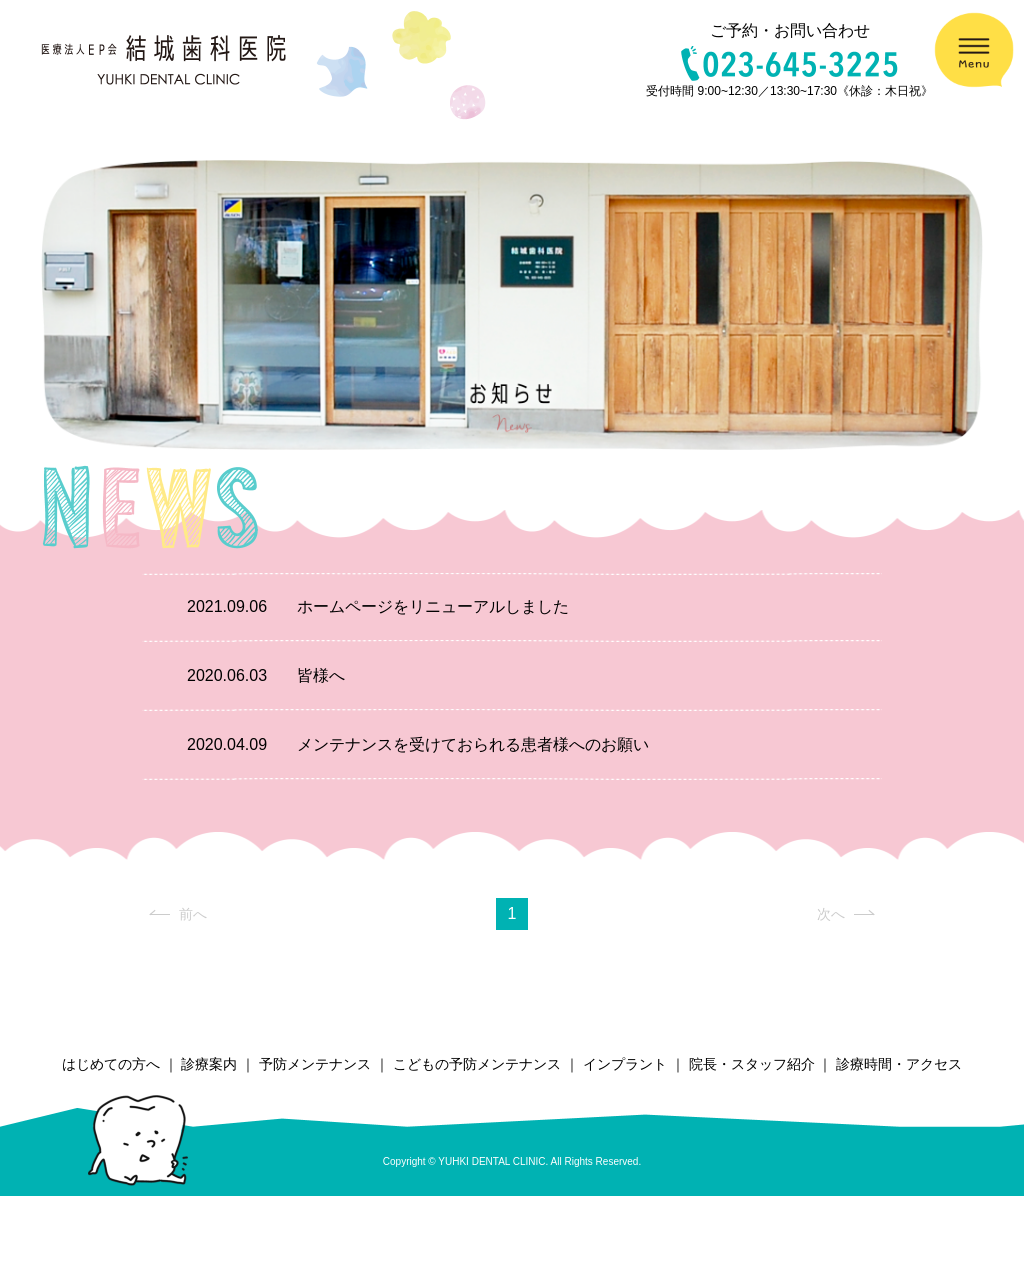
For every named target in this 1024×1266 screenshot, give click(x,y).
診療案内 (209, 1064)
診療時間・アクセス (899, 1064)
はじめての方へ (111, 1064)
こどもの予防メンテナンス (477, 1064)
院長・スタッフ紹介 (752, 1064)
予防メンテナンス (315, 1064)
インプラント (625, 1064)
